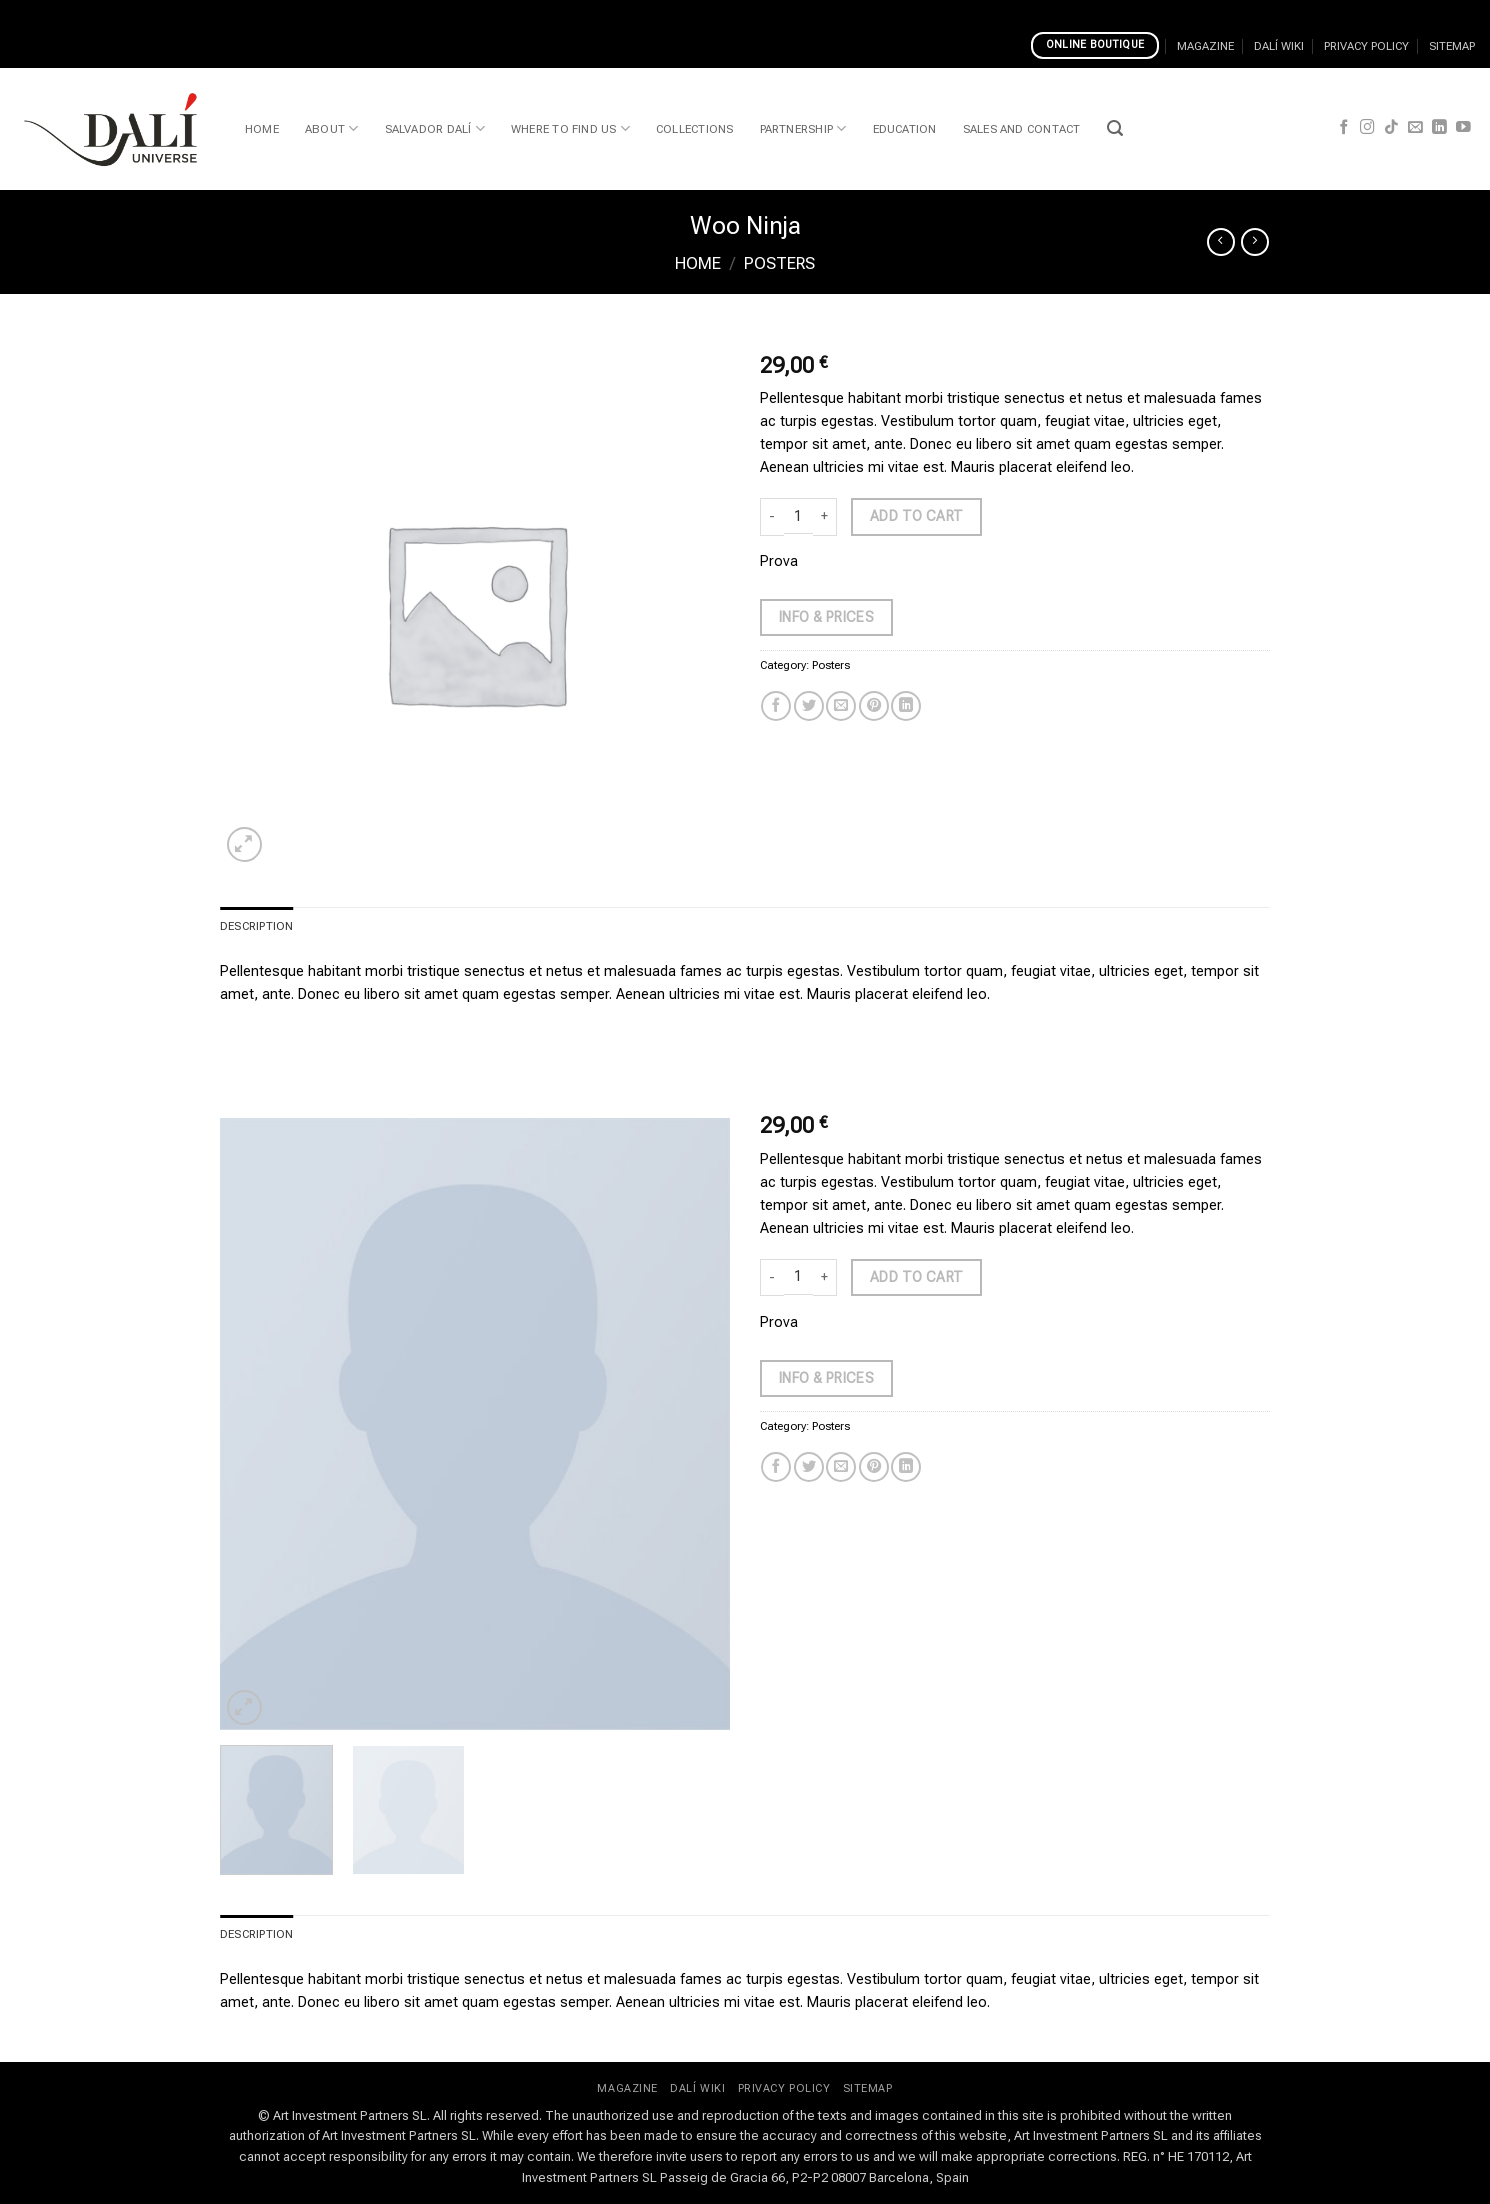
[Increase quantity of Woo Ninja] (825, 517)
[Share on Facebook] (776, 706)
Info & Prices (826, 617)
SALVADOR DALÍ (435, 128)
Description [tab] (257, 926)
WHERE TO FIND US (570, 128)
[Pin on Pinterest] (874, 706)
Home (698, 263)
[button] (1115, 128)
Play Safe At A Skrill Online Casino (557, 11)
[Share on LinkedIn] (906, 706)
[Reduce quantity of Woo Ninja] (772, 517)
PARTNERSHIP (803, 128)
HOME (262, 129)
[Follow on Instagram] (1367, 128)
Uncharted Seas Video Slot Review (783, 11)
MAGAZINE (1205, 46)
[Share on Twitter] (809, 706)
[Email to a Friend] (841, 706)
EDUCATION (905, 129)
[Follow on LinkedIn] (1439, 128)
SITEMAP (1452, 46)
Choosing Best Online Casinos (99, 11)
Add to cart (917, 516)
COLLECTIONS (695, 129)
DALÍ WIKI (1279, 46)
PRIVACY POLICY (1366, 46)
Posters (779, 263)
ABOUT (332, 128)
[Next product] (1221, 242)
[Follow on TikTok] (1391, 128)
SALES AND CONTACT (1022, 129)
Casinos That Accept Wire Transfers (323, 11)
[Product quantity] (798, 516)
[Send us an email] (1415, 128)
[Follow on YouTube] (1463, 128)
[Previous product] (1255, 242)
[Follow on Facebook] (1344, 128)
